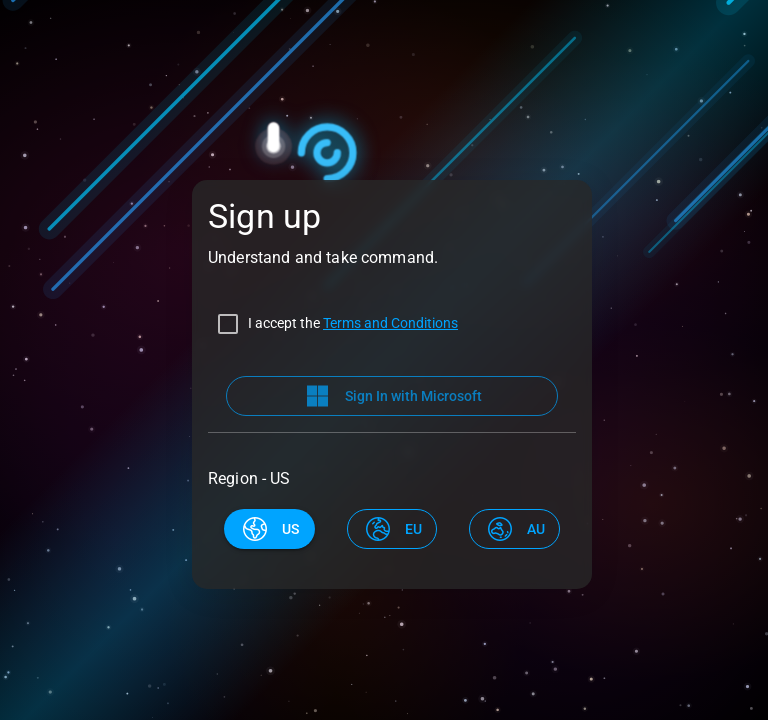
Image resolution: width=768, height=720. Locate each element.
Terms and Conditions (390, 323)
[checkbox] (333, 324)
